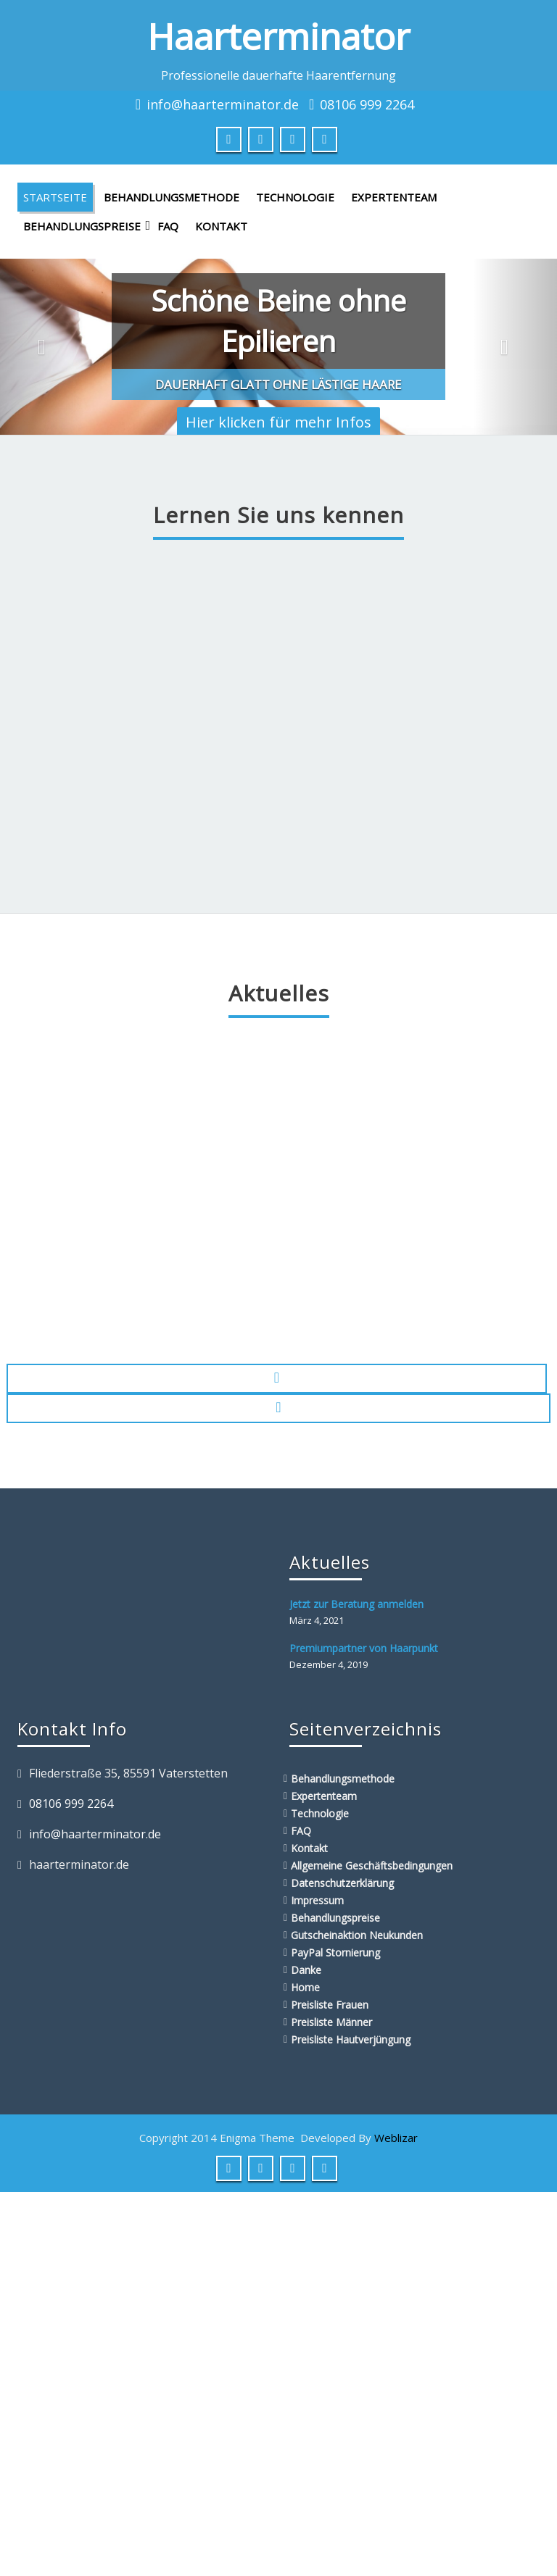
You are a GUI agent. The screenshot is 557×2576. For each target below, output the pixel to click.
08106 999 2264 (367, 104)
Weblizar (396, 2137)
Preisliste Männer (331, 2022)
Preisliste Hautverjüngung (350, 2039)
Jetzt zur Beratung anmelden (356, 1604)
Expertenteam (394, 197)
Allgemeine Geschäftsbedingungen (372, 1865)
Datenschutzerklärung (342, 1883)
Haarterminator (278, 36)
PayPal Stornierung (335, 1952)
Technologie (295, 197)
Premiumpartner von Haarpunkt (363, 1648)
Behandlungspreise (85, 226)
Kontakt (221, 226)
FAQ (167, 226)
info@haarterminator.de (223, 104)
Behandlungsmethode (171, 197)
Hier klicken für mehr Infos (278, 422)
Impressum (317, 1900)
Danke (306, 1970)
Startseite (55, 197)
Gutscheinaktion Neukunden (357, 1935)
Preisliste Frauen (329, 2005)
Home (305, 1987)
